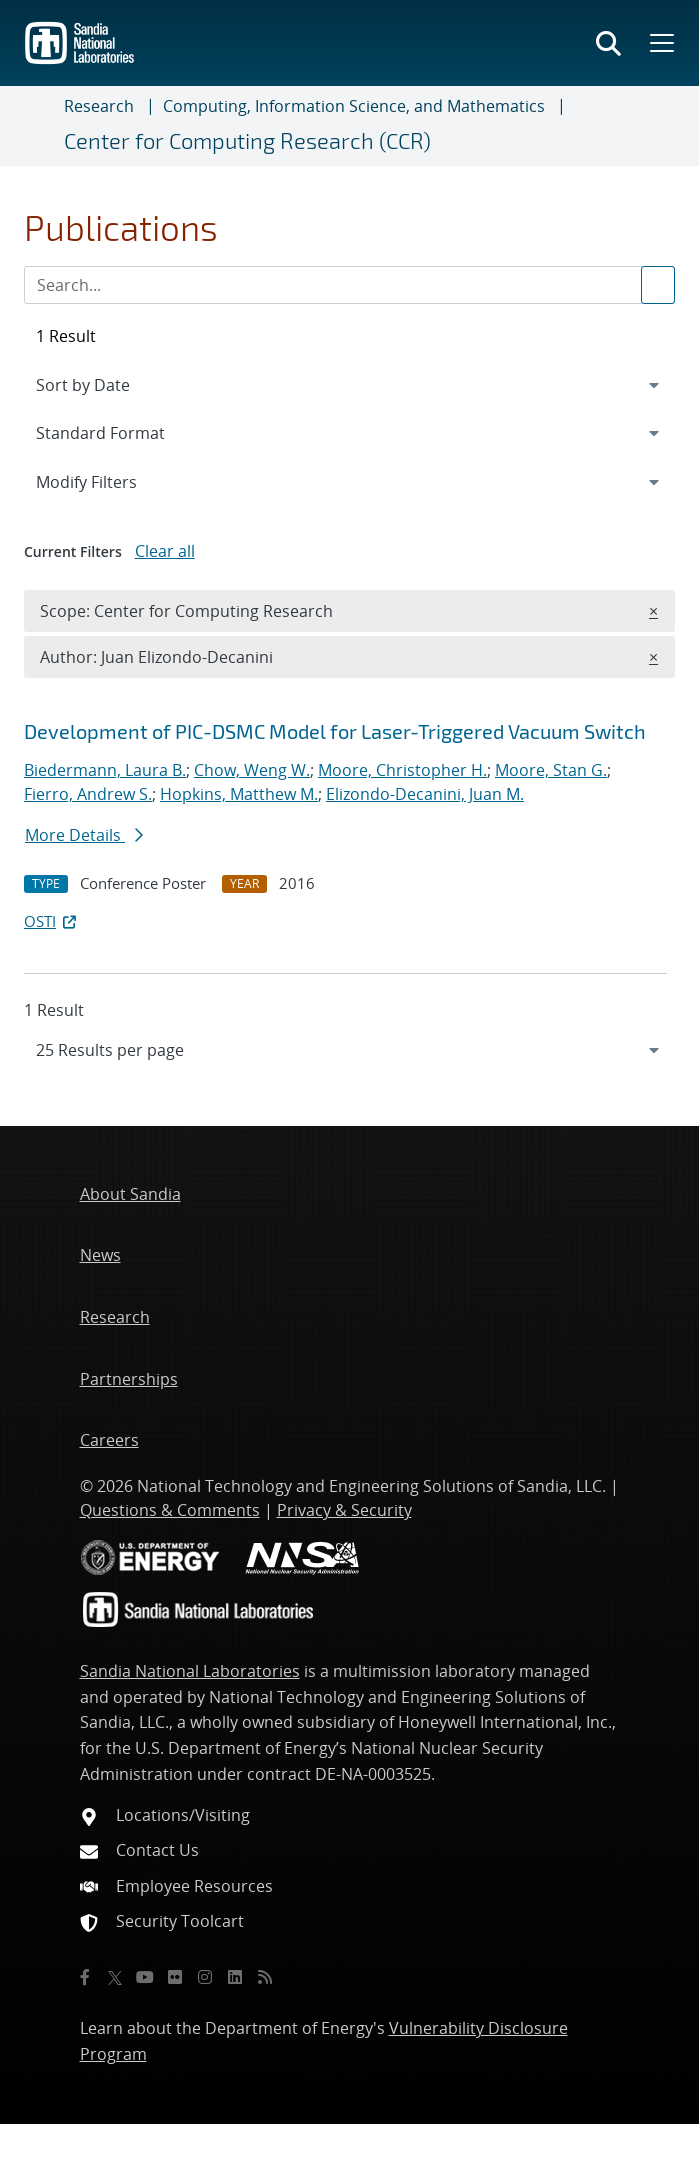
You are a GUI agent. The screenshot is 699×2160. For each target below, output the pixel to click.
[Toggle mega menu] (660, 43)
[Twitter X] (115, 1977)
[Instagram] (205, 1977)
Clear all (165, 551)
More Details (84, 835)
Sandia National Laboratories (190, 1671)
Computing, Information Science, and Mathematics (354, 106)
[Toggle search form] (608, 43)
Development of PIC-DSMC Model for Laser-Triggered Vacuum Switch (335, 731)
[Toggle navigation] (40, 126)
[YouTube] (145, 1977)
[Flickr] (175, 1977)
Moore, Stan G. (551, 770)
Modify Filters (113, 481)
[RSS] (265, 1977)
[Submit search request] (658, 285)
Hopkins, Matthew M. (239, 794)
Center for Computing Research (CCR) (247, 140)
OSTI (52, 921)
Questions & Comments (170, 1510)
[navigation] (349, 1050)
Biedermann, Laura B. (105, 770)
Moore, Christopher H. (402, 770)
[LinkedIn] (235, 1977)
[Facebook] (85, 1977)
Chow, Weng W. (252, 770)
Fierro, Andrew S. (88, 794)
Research (99, 106)
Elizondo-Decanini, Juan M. (425, 794)
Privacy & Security (344, 1510)
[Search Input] (349, 285)
